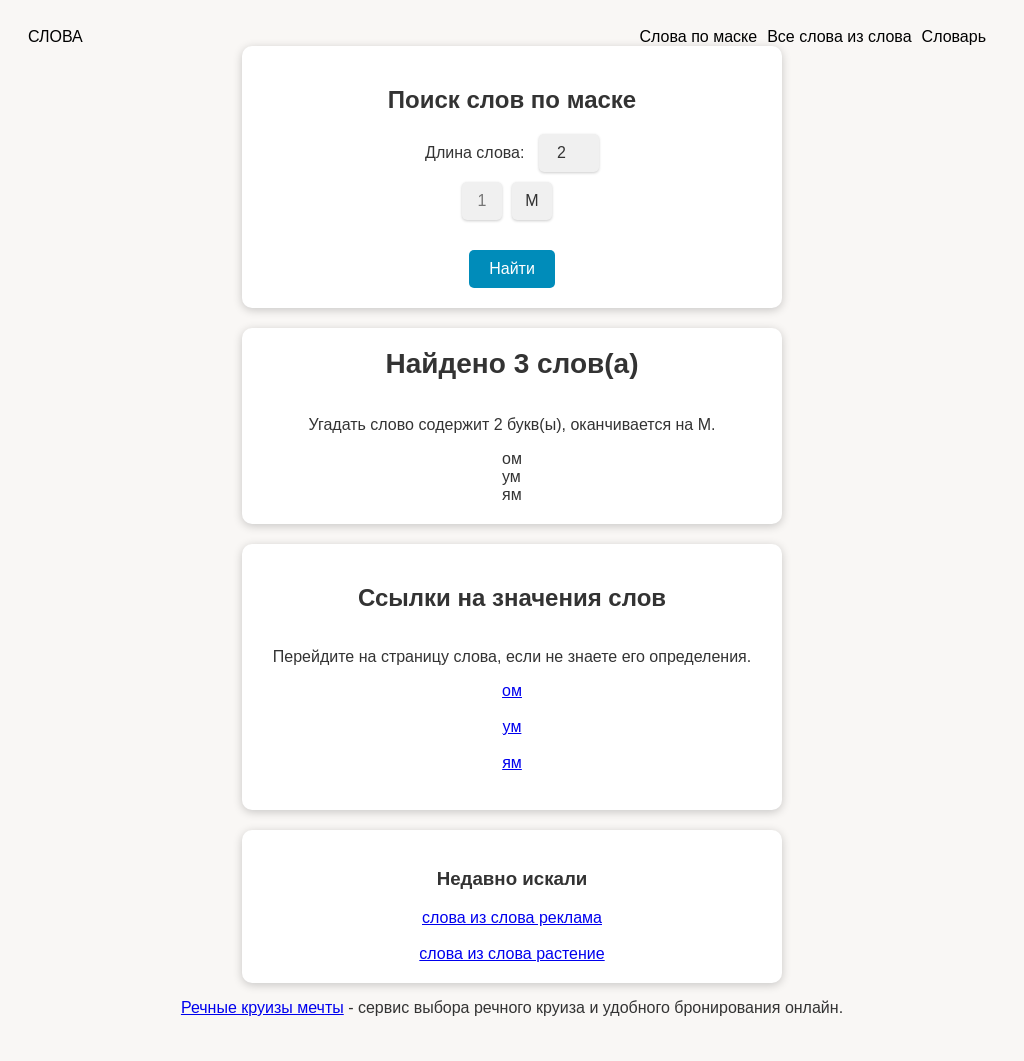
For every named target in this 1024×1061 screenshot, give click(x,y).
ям (512, 762)
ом (512, 690)
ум (512, 726)
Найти (512, 268)
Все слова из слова (839, 36)
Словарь (954, 36)
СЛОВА (55, 36)
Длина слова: (474, 152)
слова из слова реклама (512, 917)
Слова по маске (699, 36)
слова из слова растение (511, 953)
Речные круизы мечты (262, 1007)
